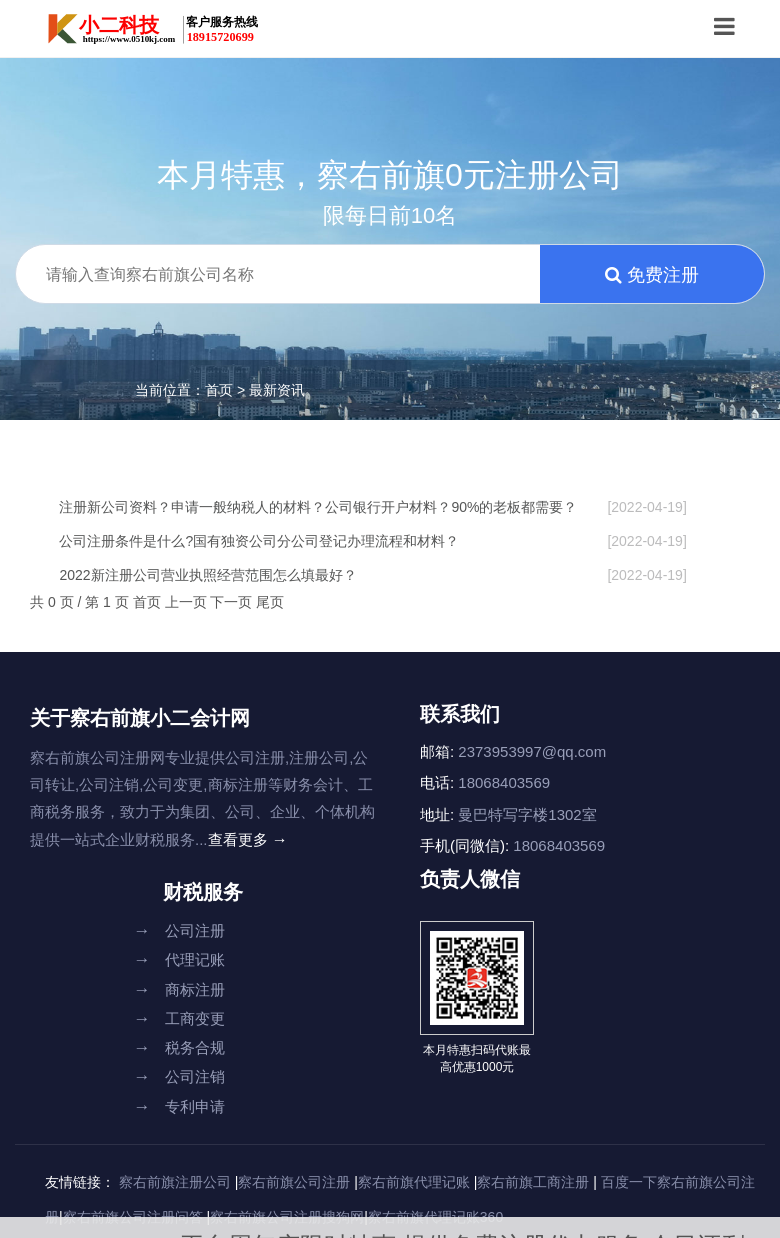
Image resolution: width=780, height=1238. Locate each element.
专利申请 (179, 1106)
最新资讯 (277, 390)
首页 (219, 390)
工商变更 (179, 1018)
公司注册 (179, 930)
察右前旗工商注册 (533, 1182)
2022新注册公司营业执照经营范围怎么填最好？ (372, 575)
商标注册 (179, 989)
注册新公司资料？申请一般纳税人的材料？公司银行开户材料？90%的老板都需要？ (372, 507)
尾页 (270, 602)
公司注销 (179, 1076)
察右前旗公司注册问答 (133, 1217)
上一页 (188, 602)
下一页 (233, 602)
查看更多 (248, 839)
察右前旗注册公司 (175, 1182)
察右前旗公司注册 (294, 1182)
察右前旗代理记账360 (435, 1217)
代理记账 (179, 959)
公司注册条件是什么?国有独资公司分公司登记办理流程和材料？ (372, 541)
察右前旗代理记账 (414, 1182)
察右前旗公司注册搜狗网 (287, 1217)
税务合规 (179, 1047)
